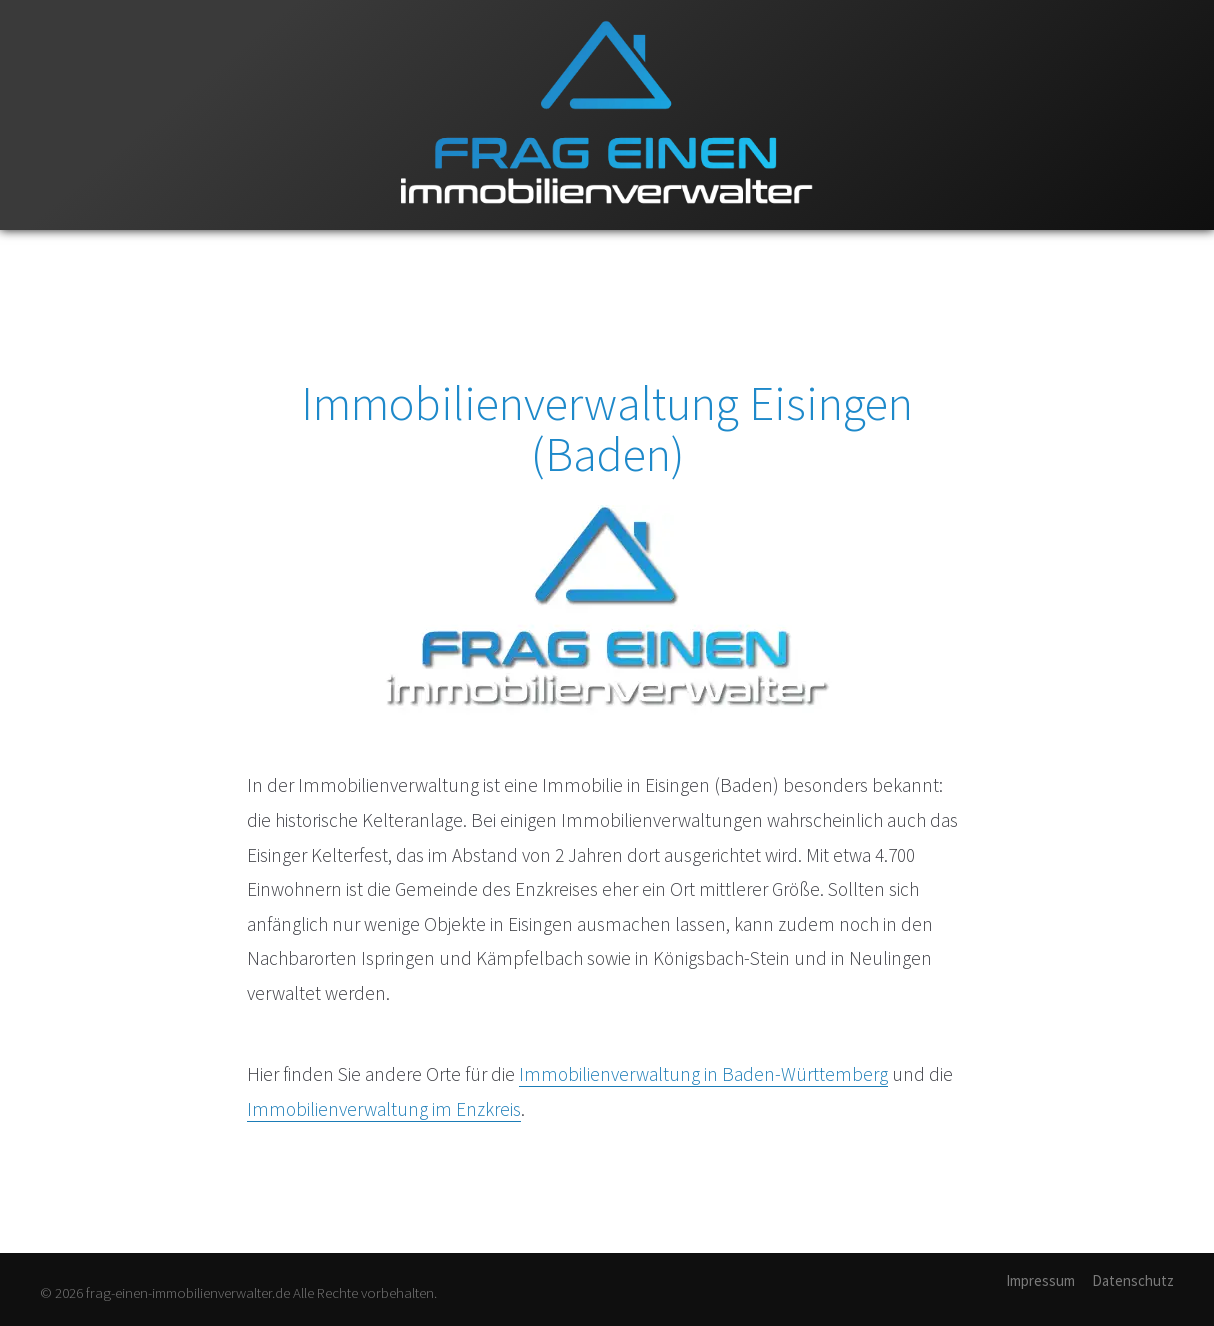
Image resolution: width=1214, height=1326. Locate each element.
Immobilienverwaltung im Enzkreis (384, 1109)
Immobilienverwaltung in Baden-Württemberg (703, 1074)
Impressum (1040, 1280)
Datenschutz (1133, 1280)
